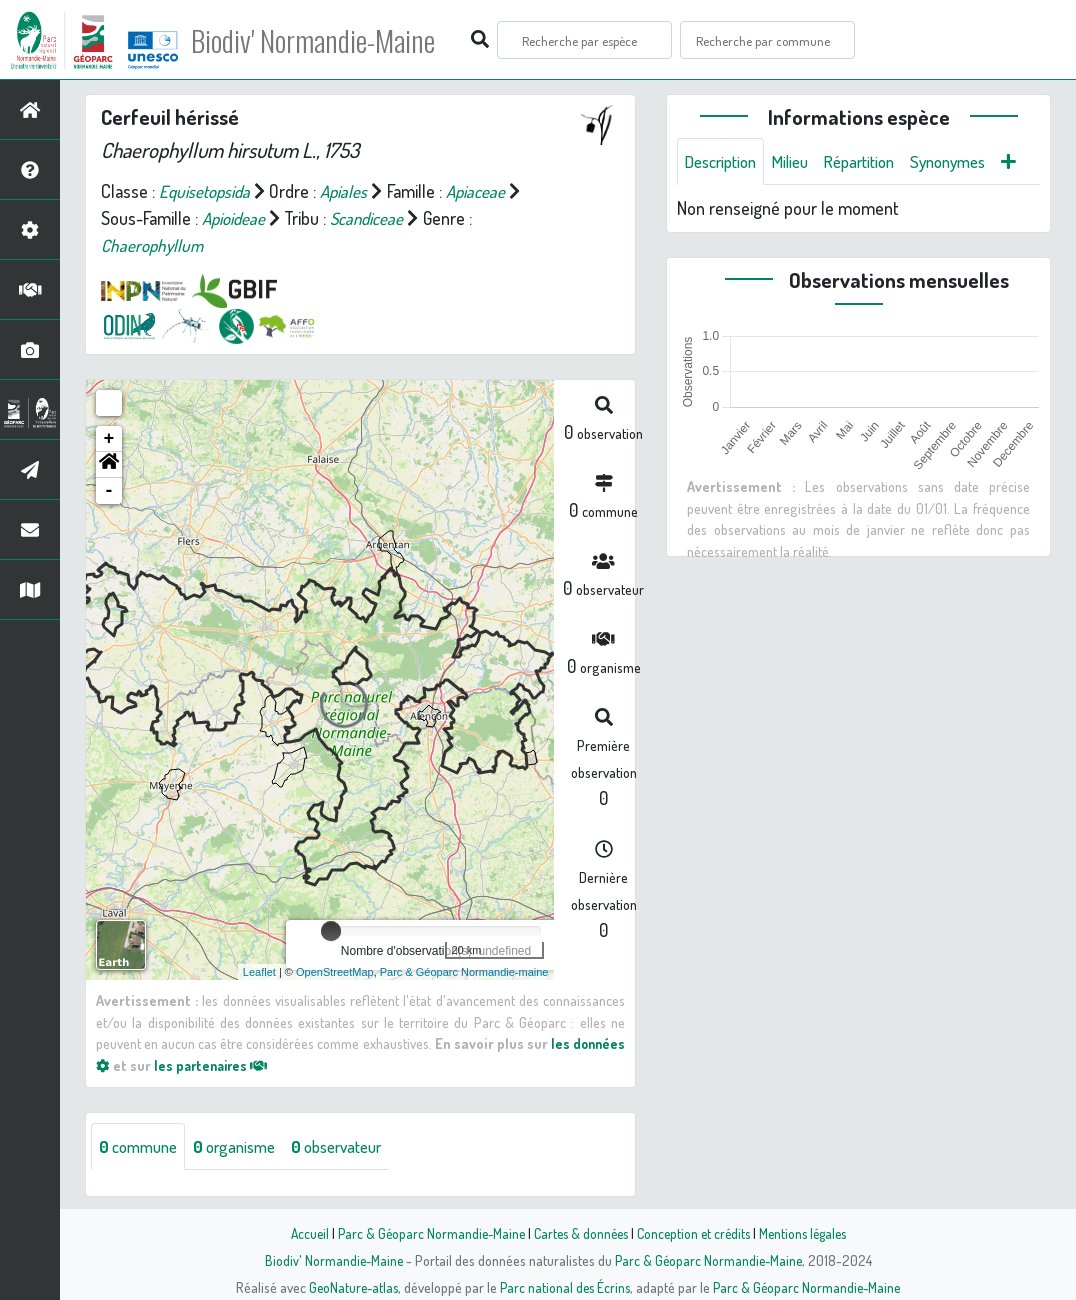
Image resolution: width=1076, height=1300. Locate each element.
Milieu (801, 162)
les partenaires (272, 1065)
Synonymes (972, 162)
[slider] (331, 931)
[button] (109, 465)
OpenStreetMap (335, 972)
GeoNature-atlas (349, 1287)
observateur (356, 1147)
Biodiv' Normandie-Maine (328, 40)
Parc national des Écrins (565, 1287)
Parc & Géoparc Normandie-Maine (424, 1233)
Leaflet (259, 972)
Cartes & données (578, 1233)
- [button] (109, 491)
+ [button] (109, 439)
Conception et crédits (695, 1233)
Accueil (299, 1233)
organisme (245, 1147)
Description (725, 162)
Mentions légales (810, 1233)
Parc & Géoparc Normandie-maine (464, 972)
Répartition (876, 162)
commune (142, 1147)
